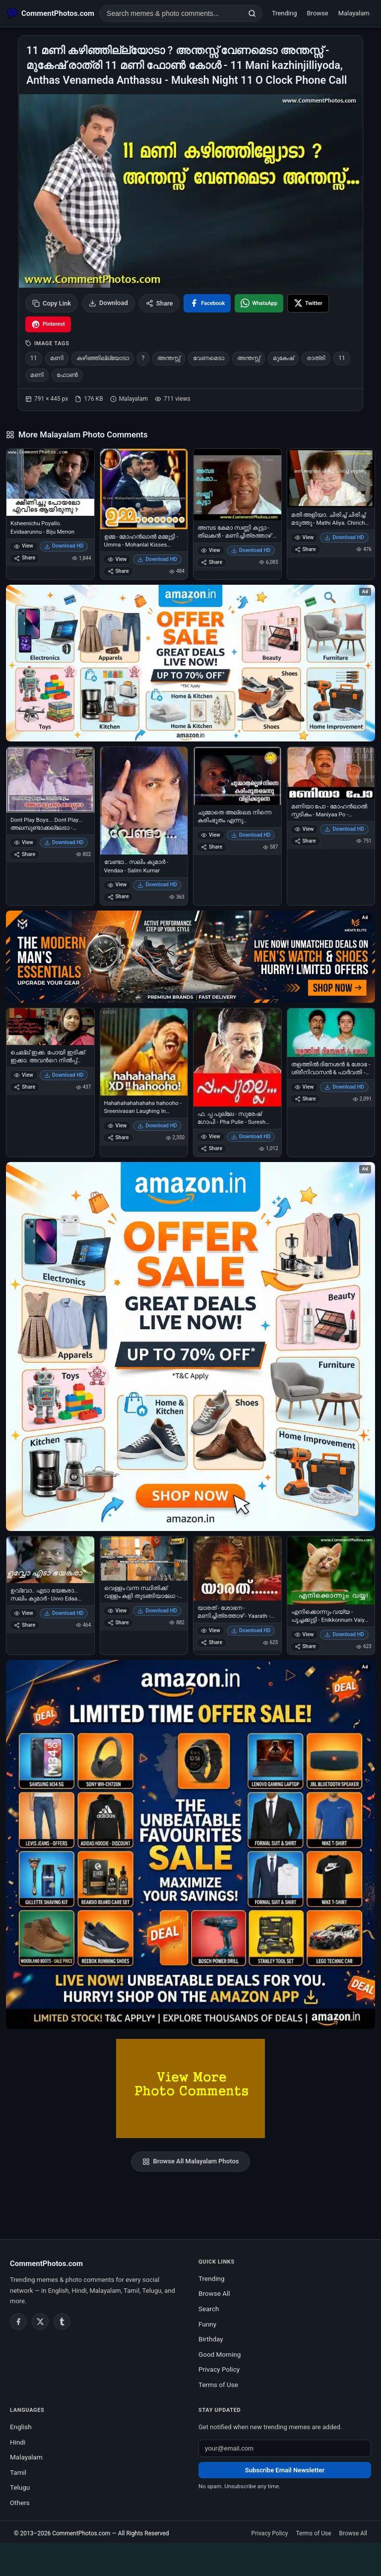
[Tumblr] (62, 2321)
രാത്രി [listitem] (316, 358)
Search (208, 2309)
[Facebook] (18, 2321)
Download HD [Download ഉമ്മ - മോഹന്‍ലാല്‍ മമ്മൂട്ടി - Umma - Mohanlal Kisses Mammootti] (157, 559)
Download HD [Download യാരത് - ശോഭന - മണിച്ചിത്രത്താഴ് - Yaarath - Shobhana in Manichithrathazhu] (251, 1630)
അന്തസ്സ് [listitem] (168, 358)
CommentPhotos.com (81, 2533)
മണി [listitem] (57, 358)
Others (20, 2503)
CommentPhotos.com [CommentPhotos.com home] (46, 2263)
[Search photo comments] (171, 13)
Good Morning (219, 2354)
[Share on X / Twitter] (308, 303)
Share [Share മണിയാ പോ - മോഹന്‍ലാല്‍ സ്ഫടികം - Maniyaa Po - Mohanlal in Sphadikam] (305, 841)
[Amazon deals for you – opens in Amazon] (190, 957)
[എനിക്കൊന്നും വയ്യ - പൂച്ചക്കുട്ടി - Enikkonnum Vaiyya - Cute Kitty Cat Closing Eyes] (331, 1570)
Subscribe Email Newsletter (284, 2470)
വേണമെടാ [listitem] (208, 358)
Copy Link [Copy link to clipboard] (51, 303)
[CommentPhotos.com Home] (50, 13)
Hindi (17, 2442)
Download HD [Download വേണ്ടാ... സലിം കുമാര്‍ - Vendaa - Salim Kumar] (157, 884)
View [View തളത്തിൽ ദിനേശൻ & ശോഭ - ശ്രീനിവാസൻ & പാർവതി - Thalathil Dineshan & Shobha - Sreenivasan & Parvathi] (304, 1087)
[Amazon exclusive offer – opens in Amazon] (190, 1844)
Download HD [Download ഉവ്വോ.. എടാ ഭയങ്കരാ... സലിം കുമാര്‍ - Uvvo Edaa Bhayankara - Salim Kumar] (64, 1613)
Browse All (214, 2293)
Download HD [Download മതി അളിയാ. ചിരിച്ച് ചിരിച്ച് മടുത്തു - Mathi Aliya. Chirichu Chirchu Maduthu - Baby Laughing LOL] (344, 537)
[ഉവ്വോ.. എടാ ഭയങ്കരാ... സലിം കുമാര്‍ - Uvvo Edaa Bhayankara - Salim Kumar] (50, 1559)
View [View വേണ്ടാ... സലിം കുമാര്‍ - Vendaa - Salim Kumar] (117, 884)
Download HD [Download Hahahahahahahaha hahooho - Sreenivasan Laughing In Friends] (157, 1125)
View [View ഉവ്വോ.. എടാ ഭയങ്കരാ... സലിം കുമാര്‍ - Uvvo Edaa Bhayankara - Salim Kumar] (23, 1613)
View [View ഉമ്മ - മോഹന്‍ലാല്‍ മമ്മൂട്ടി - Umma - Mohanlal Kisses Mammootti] (117, 559)
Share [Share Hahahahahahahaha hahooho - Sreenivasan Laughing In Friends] (118, 1137)
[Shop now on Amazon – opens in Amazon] (190, 1346)
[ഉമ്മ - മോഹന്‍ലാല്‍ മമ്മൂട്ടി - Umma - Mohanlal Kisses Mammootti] (144, 489)
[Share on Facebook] (207, 303)
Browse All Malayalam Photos (190, 2161)
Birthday (210, 2339)
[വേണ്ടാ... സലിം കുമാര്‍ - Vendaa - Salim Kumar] (144, 801)
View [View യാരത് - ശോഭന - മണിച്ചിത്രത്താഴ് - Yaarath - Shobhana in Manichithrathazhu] (210, 1630)
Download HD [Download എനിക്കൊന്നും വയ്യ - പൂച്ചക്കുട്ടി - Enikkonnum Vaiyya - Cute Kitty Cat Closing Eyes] (344, 1634)
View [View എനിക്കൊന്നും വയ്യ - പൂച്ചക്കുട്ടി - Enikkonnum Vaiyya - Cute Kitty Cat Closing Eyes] (304, 1634)
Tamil (18, 2472)
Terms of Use (218, 2385)
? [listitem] (143, 358)
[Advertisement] (190, 2557)
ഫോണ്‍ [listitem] (67, 374)
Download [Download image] (108, 303)
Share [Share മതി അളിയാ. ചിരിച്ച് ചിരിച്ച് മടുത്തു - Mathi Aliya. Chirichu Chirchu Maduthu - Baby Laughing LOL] (305, 549)
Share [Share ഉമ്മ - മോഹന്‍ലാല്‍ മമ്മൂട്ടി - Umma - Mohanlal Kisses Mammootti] (118, 571)
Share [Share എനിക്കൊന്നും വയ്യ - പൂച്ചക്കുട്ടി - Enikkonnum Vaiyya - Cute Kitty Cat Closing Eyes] (305, 1646)
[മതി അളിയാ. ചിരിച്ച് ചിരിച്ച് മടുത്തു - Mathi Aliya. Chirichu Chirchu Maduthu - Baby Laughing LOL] (331, 478)
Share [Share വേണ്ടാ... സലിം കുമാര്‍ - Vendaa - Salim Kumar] (118, 896)
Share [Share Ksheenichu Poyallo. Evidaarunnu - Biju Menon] (24, 557)
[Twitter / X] (40, 2321)
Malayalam (354, 13)
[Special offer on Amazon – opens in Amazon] (190, 663)
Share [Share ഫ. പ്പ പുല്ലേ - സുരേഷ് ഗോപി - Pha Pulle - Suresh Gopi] (211, 1148)
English (21, 2427)
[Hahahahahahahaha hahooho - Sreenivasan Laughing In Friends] (144, 1052)
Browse (317, 13)
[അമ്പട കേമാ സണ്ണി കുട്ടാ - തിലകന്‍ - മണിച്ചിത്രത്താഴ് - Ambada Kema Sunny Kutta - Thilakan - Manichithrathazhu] (237, 484)
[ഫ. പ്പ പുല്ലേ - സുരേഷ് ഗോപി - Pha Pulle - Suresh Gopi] (237, 1057)
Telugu (20, 2487)
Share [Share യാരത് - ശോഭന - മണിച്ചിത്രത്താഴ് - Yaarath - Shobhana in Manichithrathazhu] (211, 1642)
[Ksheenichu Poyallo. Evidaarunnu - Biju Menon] (50, 482)
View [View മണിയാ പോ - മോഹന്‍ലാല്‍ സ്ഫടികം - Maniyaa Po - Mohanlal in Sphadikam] (304, 829)
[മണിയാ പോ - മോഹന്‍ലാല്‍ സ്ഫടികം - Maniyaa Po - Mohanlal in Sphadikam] (331, 773)
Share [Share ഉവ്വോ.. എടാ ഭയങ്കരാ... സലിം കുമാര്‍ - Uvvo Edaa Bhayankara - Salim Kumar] (24, 1625)
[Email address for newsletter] (284, 2448)
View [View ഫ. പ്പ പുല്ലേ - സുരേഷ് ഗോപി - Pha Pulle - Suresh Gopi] (210, 1136)
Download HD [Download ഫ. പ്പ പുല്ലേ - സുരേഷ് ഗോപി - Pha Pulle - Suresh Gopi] (251, 1136)
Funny (207, 2324)
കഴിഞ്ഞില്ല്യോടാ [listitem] (102, 358)
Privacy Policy (219, 2369)
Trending (284, 13)
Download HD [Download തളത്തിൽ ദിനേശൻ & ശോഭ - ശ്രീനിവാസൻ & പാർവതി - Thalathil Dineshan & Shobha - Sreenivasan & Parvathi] (344, 1087)
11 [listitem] (33, 358)
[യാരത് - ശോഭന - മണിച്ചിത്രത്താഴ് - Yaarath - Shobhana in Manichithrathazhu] (237, 1568)
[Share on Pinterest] (48, 324)
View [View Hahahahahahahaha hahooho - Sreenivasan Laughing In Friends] (117, 1125)
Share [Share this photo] (159, 303)
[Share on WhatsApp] (259, 303)
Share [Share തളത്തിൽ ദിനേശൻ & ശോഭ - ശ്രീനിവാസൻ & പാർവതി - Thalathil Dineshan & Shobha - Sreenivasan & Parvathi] (305, 1099)
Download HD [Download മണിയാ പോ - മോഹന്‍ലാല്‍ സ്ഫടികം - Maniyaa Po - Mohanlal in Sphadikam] (344, 829)
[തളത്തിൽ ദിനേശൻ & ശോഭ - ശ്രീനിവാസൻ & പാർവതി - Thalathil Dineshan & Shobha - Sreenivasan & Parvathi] (331, 1032)
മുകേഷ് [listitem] (283, 358)
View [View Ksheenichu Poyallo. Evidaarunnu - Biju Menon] (23, 546)
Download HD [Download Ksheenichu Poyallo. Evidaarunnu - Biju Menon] (64, 546)
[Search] (252, 13)
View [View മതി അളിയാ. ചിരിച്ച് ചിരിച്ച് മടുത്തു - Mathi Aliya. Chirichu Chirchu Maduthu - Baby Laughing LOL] (304, 537)
